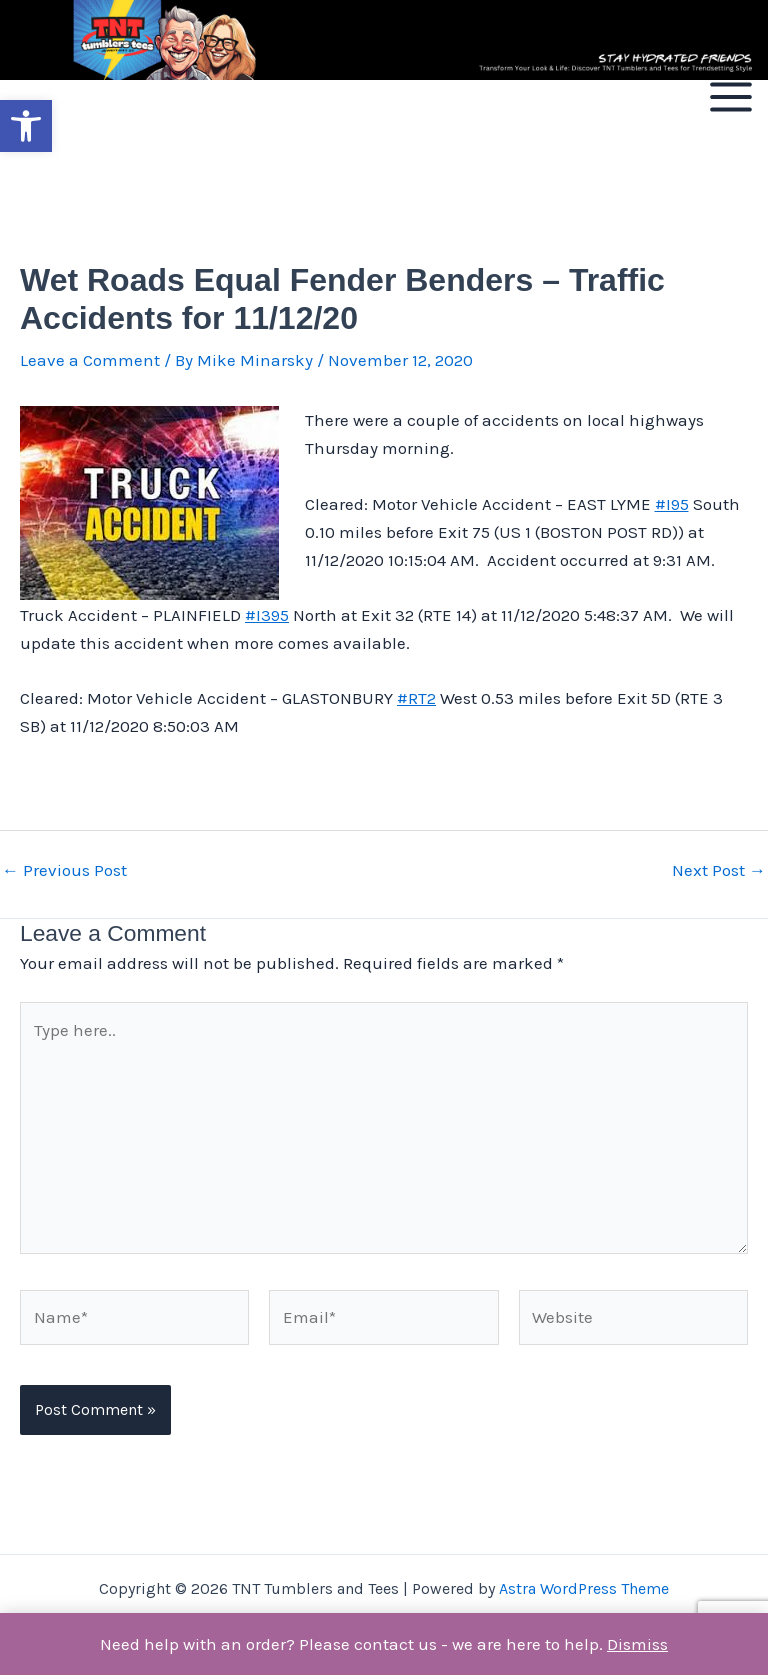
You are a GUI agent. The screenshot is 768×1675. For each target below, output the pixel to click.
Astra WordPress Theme (584, 1588)
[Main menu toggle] (731, 97)
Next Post (719, 870)
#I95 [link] (672, 504)
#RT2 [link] (416, 698)
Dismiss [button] (637, 1644)
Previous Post (64, 870)
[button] (26, 126)
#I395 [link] (267, 615)
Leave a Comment (90, 360)
